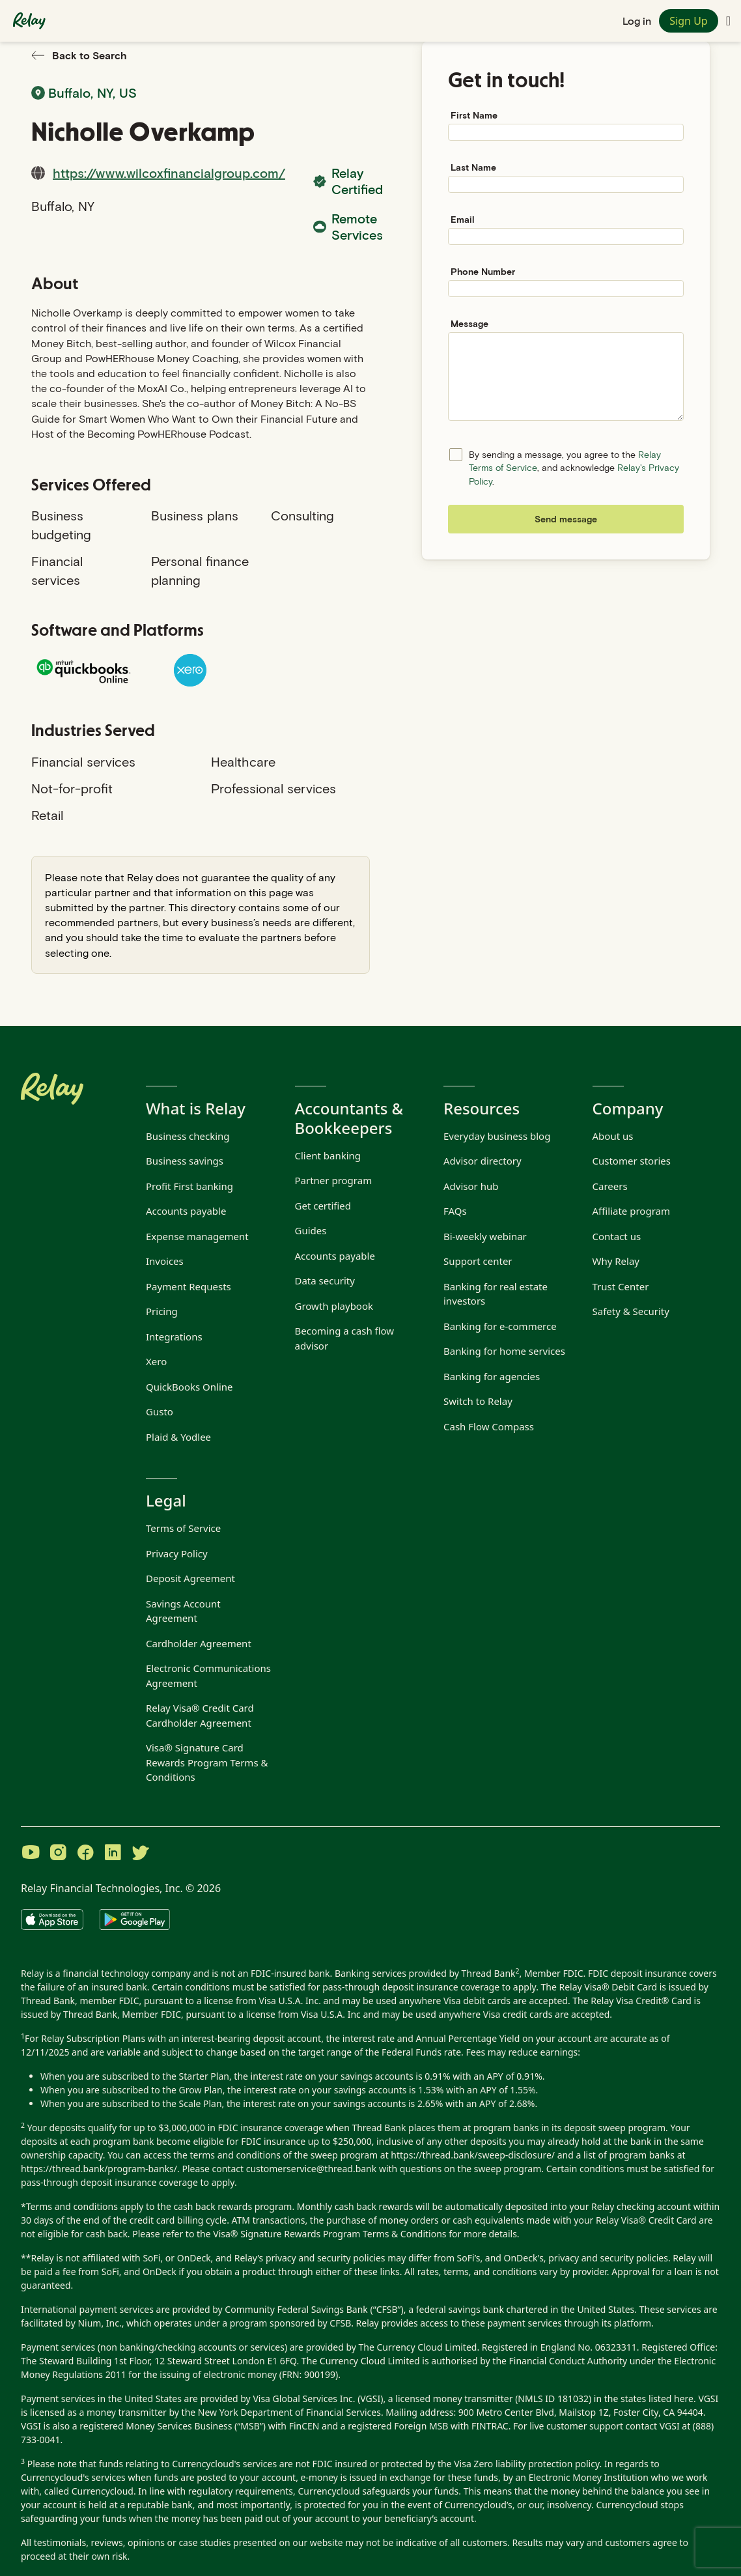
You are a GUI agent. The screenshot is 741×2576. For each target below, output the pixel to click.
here (683, 2398)
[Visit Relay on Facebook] (85, 1854)
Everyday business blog (496, 1135)
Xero (156, 1361)
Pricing (162, 1311)
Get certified (323, 1205)
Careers (610, 1186)
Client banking (328, 1155)
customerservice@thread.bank (311, 2168)
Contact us (617, 1236)
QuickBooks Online (189, 1386)
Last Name (473, 167)
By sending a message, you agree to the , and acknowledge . (574, 468)
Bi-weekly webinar (485, 1236)
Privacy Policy (177, 1553)
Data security (325, 1280)
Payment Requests (188, 1286)
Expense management (197, 1236)
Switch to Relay (477, 1401)
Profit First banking (189, 1186)
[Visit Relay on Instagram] (58, 1854)
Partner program (333, 1180)
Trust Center (621, 1286)
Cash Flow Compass (488, 1426)
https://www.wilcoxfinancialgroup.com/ (169, 172)
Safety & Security (631, 1311)
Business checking (188, 1135)
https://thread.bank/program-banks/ (99, 2168)
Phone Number (483, 271)
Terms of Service (183, 1528)
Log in (636, 20)
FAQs (455, 1210)
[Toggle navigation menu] (728, 21)
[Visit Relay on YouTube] (30, 1854)
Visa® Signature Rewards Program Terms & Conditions (329, 2234)
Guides (311, 1230)
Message (469, 323)
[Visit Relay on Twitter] (140, 1854)
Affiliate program (631, 1210)
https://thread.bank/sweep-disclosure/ (473, 2155)
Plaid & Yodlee (178, 1436)
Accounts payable (186, 1210)
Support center (477, 1260)
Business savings (184, 1160)
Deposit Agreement (190, 1578)
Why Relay (616, 1260)
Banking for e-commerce (500, 1326)
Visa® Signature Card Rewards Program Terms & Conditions (207, 1762)
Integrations (174, 1336)
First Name (474, 114)
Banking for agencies (491, 1376)
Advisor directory (482, 1160)
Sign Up (688, 21)
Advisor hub (470, 1186)
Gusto (159, 1411)
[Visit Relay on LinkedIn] (112, 1854)
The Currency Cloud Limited (418, 2347)
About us (613, 1135)
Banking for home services (504, 1350)
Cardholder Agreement (198, 1643)
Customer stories (632, 1160)
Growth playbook (334, 1305)
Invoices (165, 1260)
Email (463, 219)
